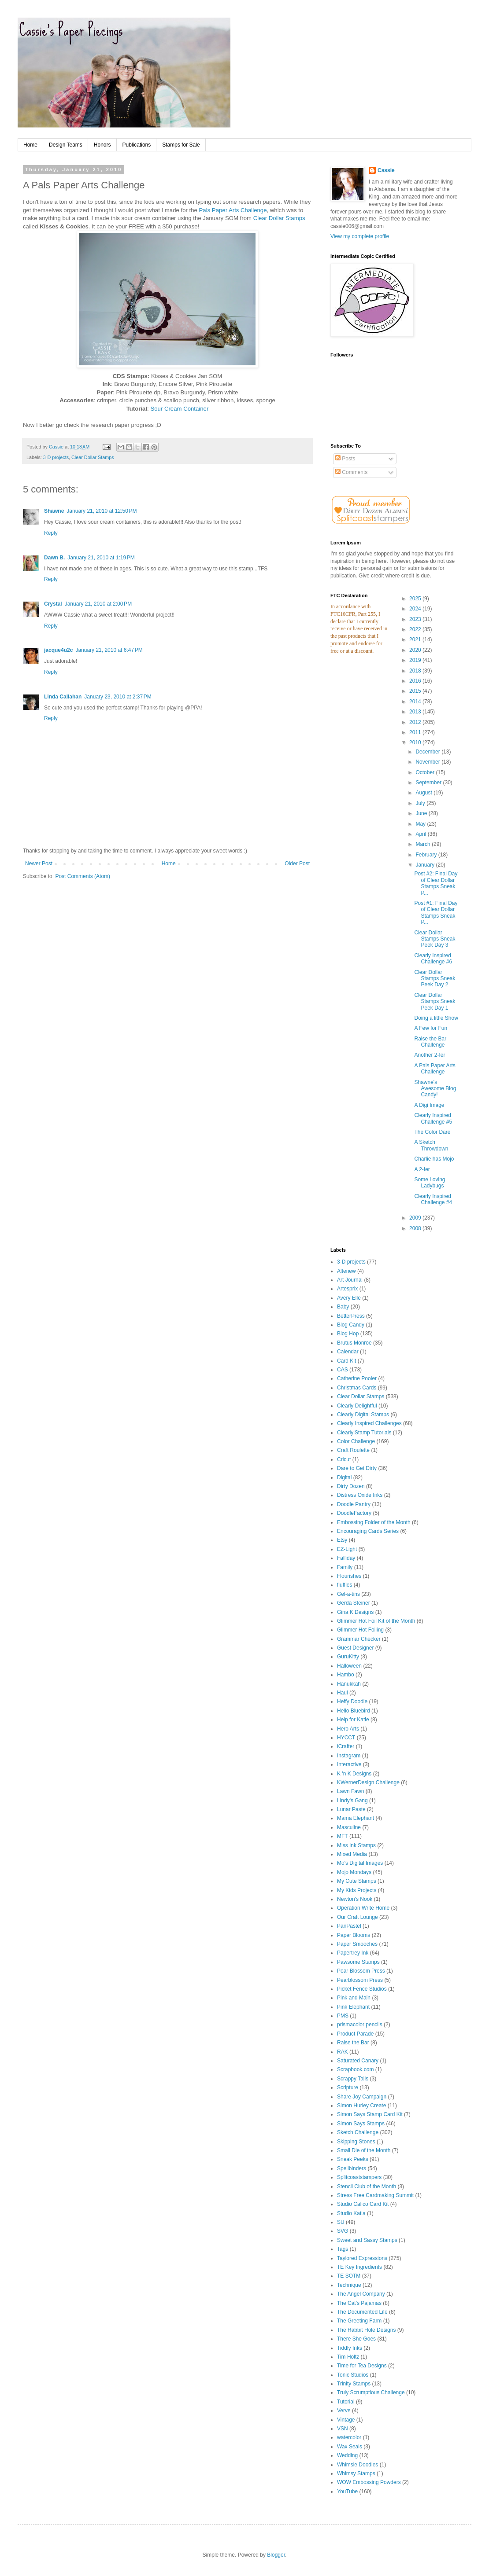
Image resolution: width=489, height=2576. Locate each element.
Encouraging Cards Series (368, 1531)
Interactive (349, 1764)
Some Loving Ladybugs (429, 1182)
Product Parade (355, 2034)
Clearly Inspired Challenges (369, 1423)
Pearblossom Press (360, 1980)
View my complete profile (359, 236)
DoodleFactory (354, 1513)
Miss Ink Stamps (356, 1845)
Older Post (297, 863)
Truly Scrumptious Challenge (371, 2392)
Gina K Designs (355, 1612)
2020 (415, 650)
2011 (415, 732)
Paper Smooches (357, 1944)
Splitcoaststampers (359, 2177)
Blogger (276, 2555)
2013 (415, 712)
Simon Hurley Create (361, 2105)
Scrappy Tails (352, 2079)
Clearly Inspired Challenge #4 (433, 1199)
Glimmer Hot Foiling (360, 1630)
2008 (415, 1228)
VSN (342, 2428)
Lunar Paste (351, 1809)
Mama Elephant (355, 1818)
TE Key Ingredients (359, 2267)
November (428, 762)
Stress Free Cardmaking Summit (375, 2195)
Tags (342, 2249)
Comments (351, 472)
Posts (345, 459)
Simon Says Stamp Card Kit (370, 2114)
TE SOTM (348, 2276)
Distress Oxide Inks (359, 1495)
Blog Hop (348, 1333)
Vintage (346, 2420)
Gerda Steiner (353, 1603)
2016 (415, 681)
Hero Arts (348, 1729)
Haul (342, 1693)
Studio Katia (351, 2213)
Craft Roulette (353, 1450)
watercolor (349, 2437)
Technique (349, 2285)
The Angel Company (361, 2294)
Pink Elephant (353, 2007)
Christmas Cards (356, 1388)
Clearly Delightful (357, 1406)
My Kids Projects (356, 1890)
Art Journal (350, 1280)
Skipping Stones (356, 2142)
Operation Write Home (363, 1908)
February (426, 855)
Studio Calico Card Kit (363, 2204)
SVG (342, 2231)
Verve (344, 2410)
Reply (51, 533)
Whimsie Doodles (357, 2465)
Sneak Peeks (352, 2159)
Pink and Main (353, 1998)
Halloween (349, 1666)
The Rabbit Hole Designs (366, 2330)
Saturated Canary (357, 2061)
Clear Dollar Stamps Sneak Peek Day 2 (434, 978)
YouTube (347, 2491)
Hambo (345, 1675)
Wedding (347, 2455)
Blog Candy (350, 1325)
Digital (344, 1477)
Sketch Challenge (357, 2132)
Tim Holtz (348, 2357)
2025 (415, 598)
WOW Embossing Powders (369, 2482)
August (424, 793)
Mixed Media (352, 1854)
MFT (342, 1836)
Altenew (346, 1271)
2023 (415, 619)
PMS (342, 2016)
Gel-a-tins (348, 1594)
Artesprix (347, 1289)
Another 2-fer (429, 1055)
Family (344, 1567)
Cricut (344, 1459)
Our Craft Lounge (357, 1917)
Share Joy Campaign (361, 2097)
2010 (415, 742)
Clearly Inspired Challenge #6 (433, 958)
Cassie (386, 170)
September (429, 782)
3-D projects (56, 457)
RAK (342, 2052)
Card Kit (346, 1361)
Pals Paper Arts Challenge (233, 210)
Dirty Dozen (351, 1486)
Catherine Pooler (357, 1378)
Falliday (346, 1558)
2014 (415, 701)
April (421, 834)
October (425, 772)
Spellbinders (351, 2168)
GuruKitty (348, 1657)
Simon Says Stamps (361, 2123)
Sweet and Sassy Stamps (367, 2240)
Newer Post (38, 863)
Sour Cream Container (179, 408)
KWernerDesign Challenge (368, 1782)
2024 (415, 609)
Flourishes (349, 1576)
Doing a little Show (436, 1018)
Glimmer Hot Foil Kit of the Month (376, 1621)
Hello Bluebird (353, 1711)
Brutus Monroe (354, 1343)
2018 (415, 671)
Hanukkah (349, 1684)
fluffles (344, 1585)
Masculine (349, 1827)
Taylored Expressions (362, 2258)
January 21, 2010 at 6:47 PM (108, 650)
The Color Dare (432, 1132)
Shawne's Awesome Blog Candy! (435, 1088)
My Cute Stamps (356, 1881)
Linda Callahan (63, 697)
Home (30, 145)
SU (341, 2222)
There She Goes (356, 2339)
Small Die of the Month (363, 2150)
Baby (343, 1307)
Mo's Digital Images (360, 1863)
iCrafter (345, 1746)
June (421, 813)
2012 (415, 722)
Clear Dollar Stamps (279, 218)
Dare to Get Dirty (357, 1468)
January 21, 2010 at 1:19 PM (100, 558)
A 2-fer (422, 1169)
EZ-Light (347, 1549)
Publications (136, 145)
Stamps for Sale (181, 145)
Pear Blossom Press (361, 1971)
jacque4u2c (58, 650)
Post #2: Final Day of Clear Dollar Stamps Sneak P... (435, 883)
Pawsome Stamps (358, 1962)
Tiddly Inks (349, 2348)
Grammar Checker (359, 1639)
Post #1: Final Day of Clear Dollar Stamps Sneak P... (435, 912)
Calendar (348, 1352)
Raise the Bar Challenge (430, 1042)
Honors (102, 145)
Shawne (54, 511)
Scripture (347, 2087)
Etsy (342, 1540)
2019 (415, 660)
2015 (415, 691)
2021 (415, 639)
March (423, 844)
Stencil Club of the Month (366, 2186)
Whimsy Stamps (356, 2473)
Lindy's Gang (352, 1800)
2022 (415, 629)
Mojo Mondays (354, 1872)
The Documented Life (362, 2312)
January (425, 865)
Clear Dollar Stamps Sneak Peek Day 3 (434, 939)
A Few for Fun (430, 1028)
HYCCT (346, 1737)
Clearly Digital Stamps (363, 1414)
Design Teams (65, 145)
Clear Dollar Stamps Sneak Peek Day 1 (434, 1001)
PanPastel (349, 1926)
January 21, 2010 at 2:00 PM (98, 604)
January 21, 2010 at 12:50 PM (102, 511)
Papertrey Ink (352, 1953)
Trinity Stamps (353, 2384)
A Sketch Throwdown (431, 1145)
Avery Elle (349, 1298)
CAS (342, 1370)
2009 (415, 1218)
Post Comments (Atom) (82, 876)
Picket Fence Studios (362, 1989)
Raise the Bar (353, 2042)
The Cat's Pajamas (359, 2303)
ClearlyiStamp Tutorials (364, 1432)
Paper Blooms (353, 1935)
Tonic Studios (352, 2375)
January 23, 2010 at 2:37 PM (117, 697)
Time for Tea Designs (362, 2366)
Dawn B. (54, 558)
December (428, 752)
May (421, 824)
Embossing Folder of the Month (374, 1522)
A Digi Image (429, 1105)
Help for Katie (353, 1719)
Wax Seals (349, 2447)
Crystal (53, 604)
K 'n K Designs (354, 1774)
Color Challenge (356, 1441)
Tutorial (346, 2402)
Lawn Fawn (350, 1791)
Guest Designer (355, 1648)
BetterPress (351, 1316)
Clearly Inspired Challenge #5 (433, 1118)
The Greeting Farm (359, 2321)
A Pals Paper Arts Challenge (434, 1068)
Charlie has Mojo (434, 1159)
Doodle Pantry (353, 1504)
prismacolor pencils (359, 2024)
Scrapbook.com (355, 2069)
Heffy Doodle (352, 1701)
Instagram (348, 1756)
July (420, 803)
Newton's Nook (354, 1899)
